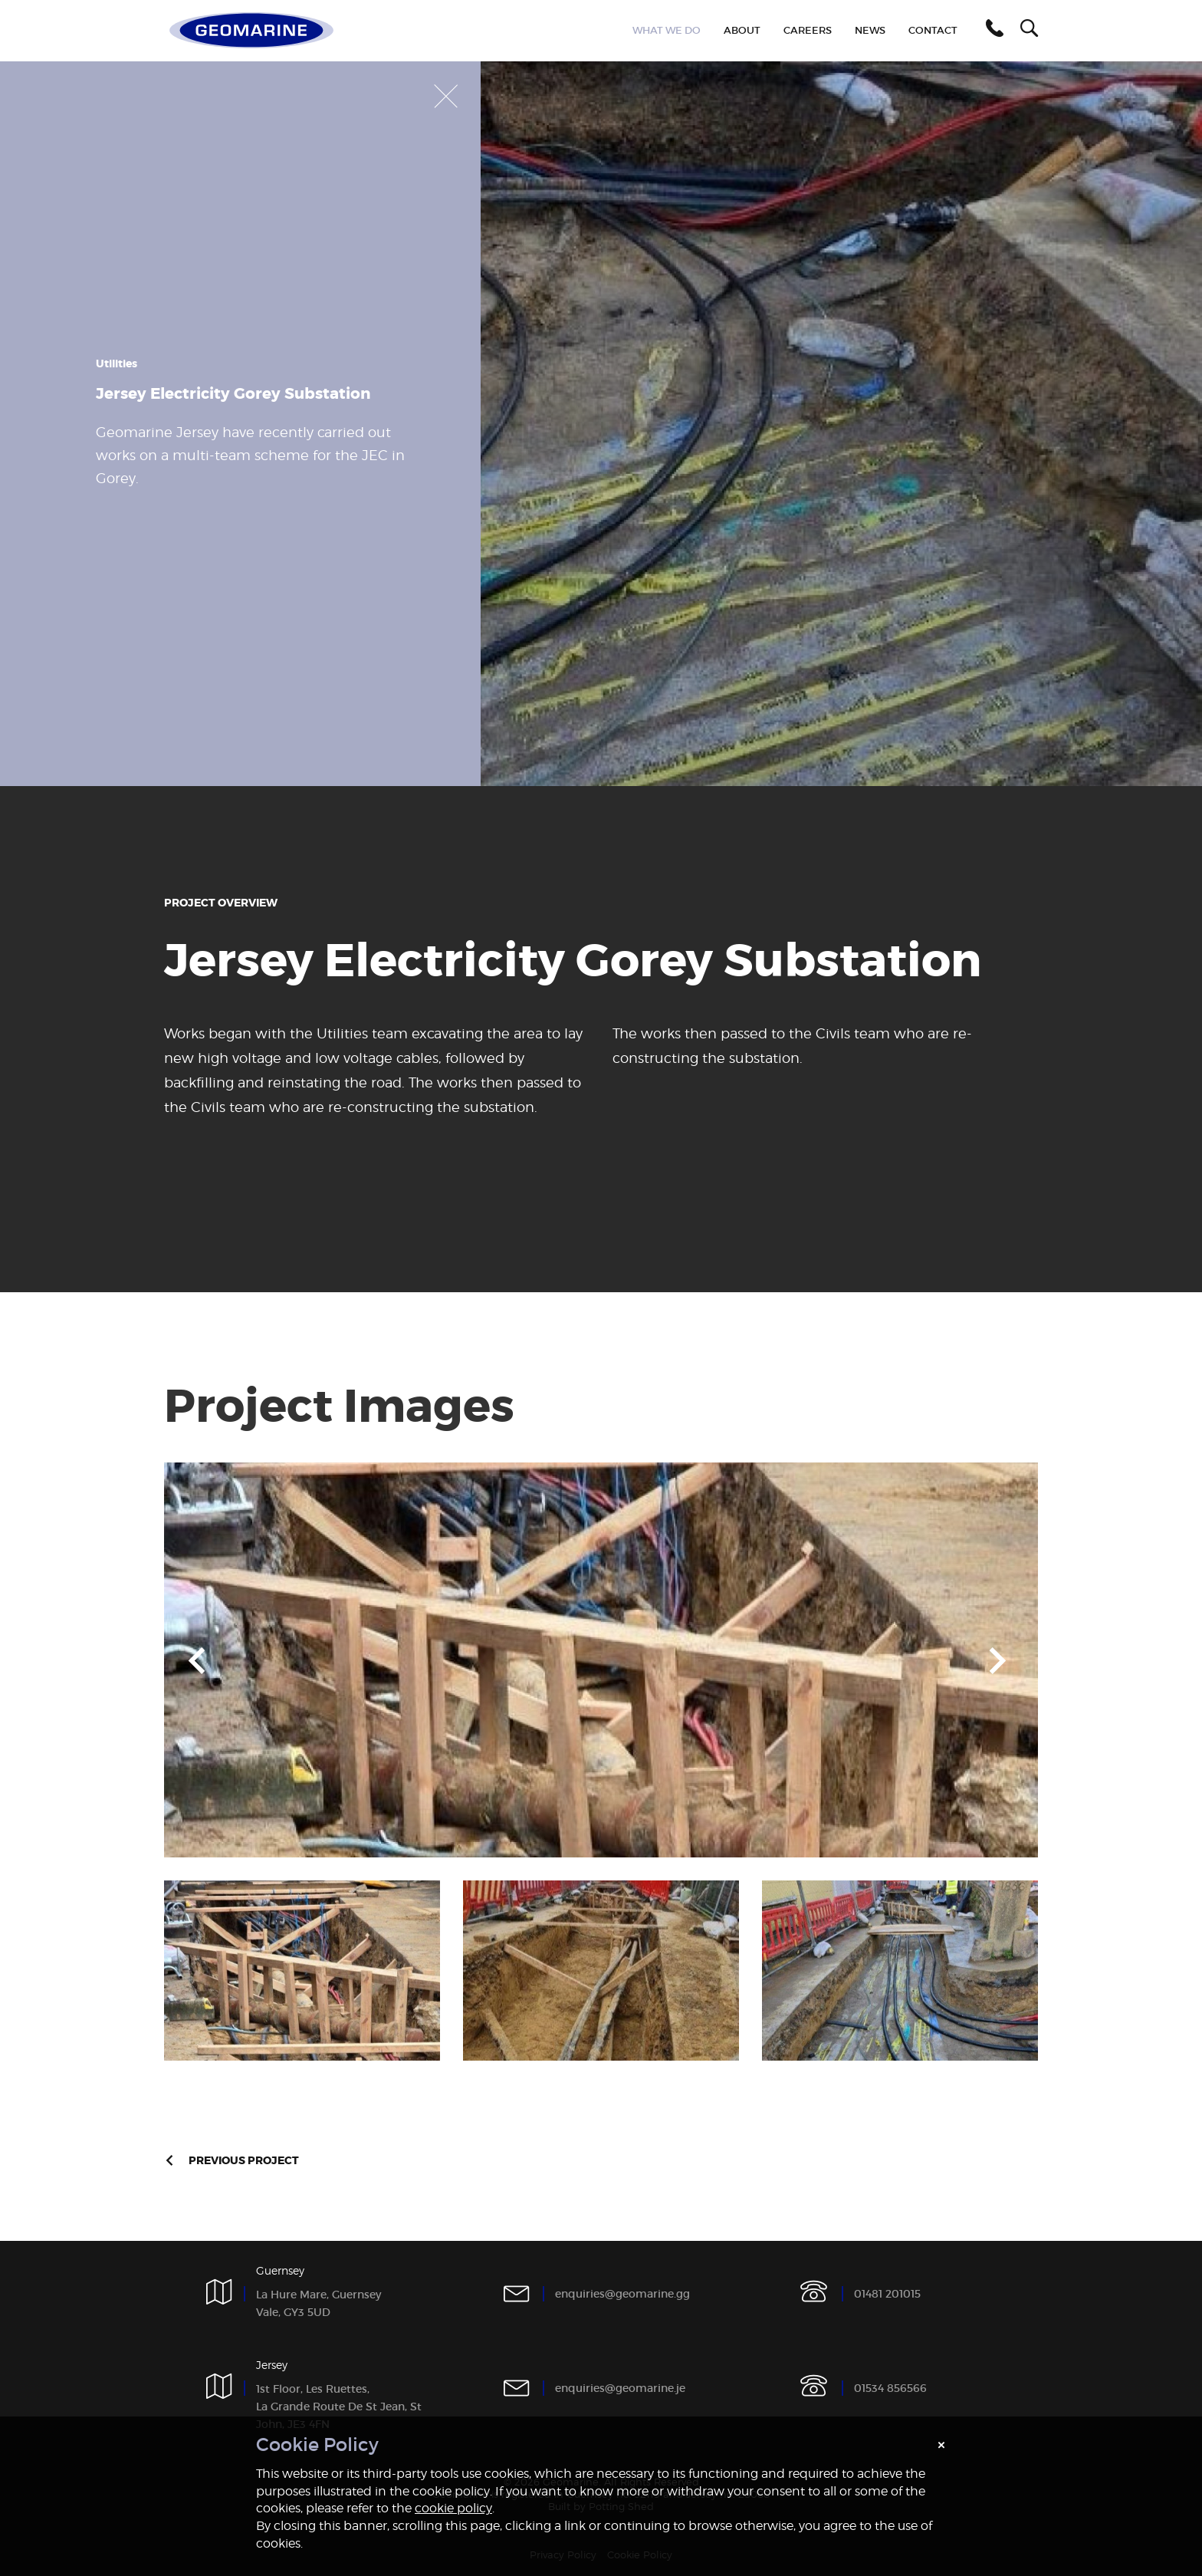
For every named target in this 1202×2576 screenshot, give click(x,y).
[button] (991, 30)
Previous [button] (196, 1660)
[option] (601, 1659)
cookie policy (453, 2508)
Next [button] (997, 1660)
